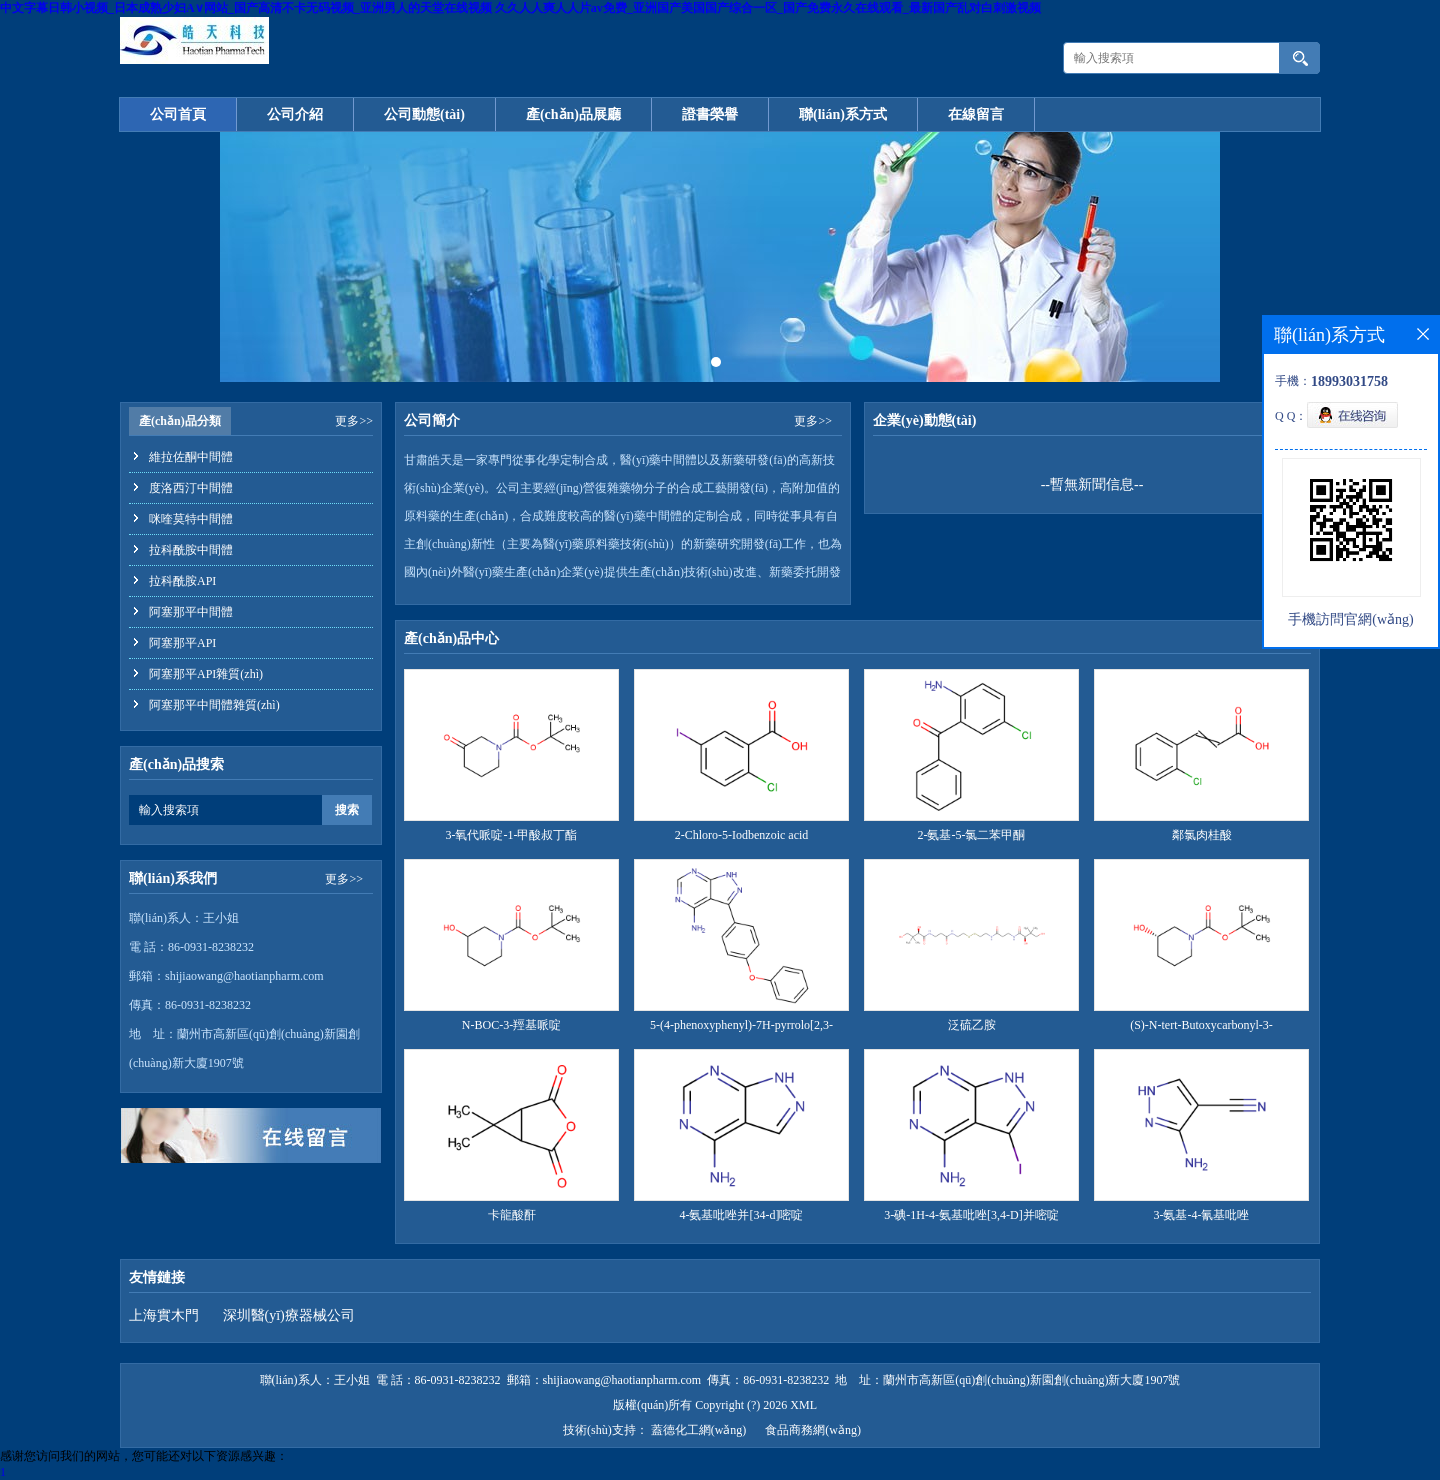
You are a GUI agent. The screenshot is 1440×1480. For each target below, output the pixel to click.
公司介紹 (295, 114)
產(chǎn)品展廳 (573, 114)
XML (803, 1405)
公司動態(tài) (424, 114)
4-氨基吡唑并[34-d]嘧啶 (742, 1215)
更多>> (354, 421)
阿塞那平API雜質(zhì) (206, 674)
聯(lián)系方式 (843, 114)
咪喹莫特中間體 (191, 519)
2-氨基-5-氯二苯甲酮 (972, 835)
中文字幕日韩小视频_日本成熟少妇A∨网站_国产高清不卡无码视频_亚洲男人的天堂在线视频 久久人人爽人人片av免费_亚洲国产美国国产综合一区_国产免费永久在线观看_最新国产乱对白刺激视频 (520, 8)
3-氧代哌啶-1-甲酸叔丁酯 (512, 835)
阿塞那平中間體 (191, 612)
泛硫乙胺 (972, 1025)
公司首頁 (178, 114)
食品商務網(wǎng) (813, 1430)
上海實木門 (164, 1315)
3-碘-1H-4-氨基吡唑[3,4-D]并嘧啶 (971, 1215)
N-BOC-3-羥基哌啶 (511, 1025)
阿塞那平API (182, 643)
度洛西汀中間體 (191, 488)
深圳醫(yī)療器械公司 (289, 1315)
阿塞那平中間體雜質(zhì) (214, 705)
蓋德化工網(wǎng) (699, 1430)
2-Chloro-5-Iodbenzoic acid (742, 835)
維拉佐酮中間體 (191, 457)
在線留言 (976, 114)
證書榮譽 (710, 114)
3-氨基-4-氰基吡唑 (1202, 1215)
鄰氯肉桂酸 (1202, 835)
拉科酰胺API (182, 581)
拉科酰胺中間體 (191, 550)
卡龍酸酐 (512, 1215)
